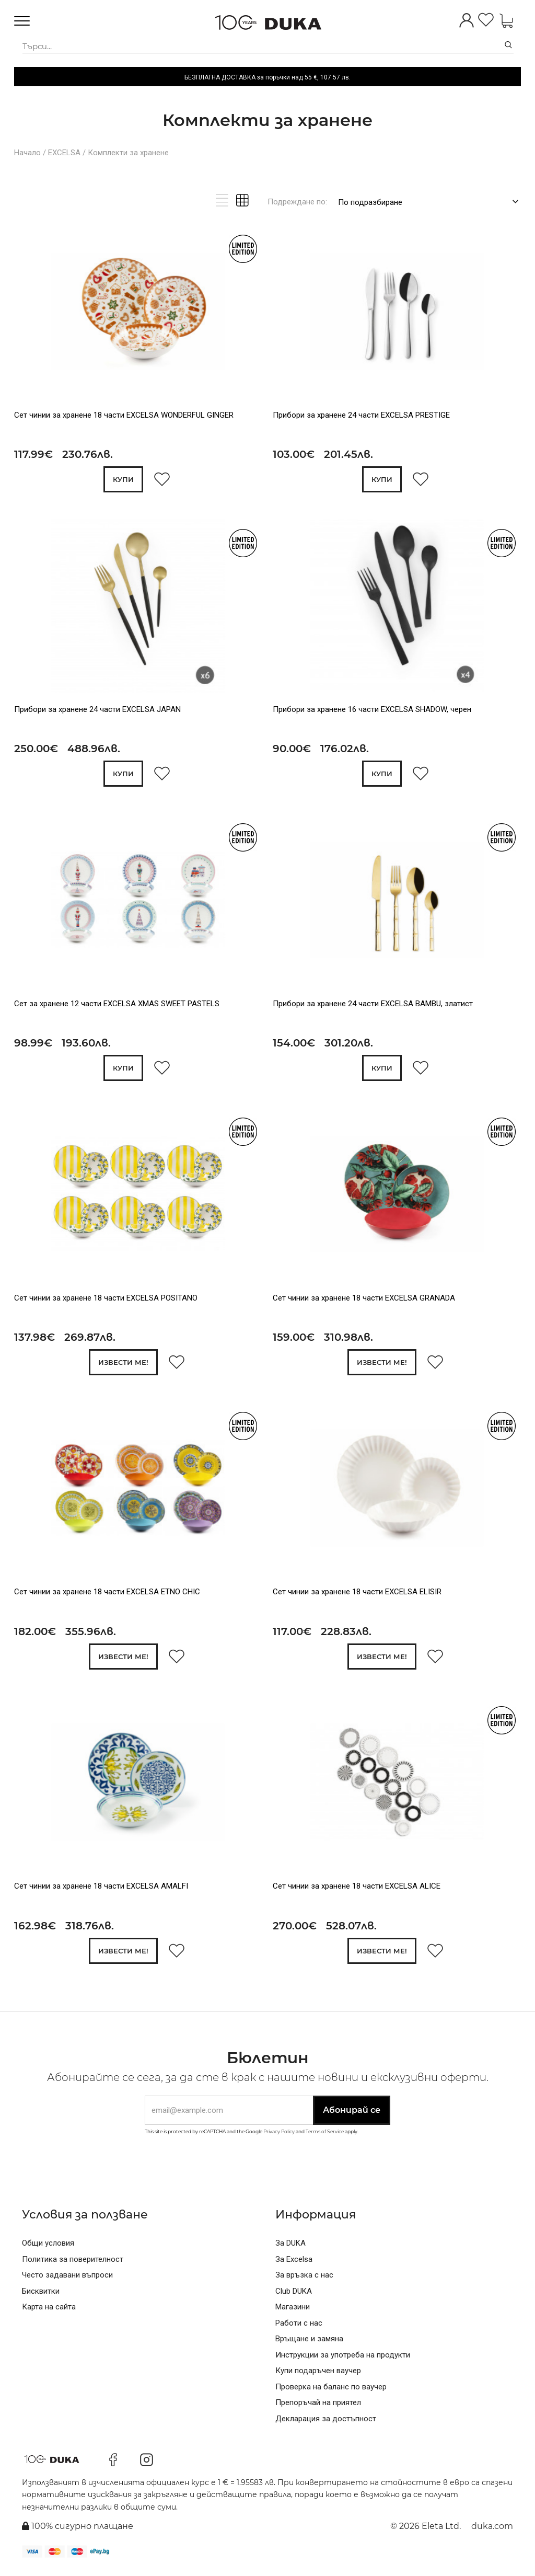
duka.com (492, 2531)
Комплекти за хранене (128, 152)
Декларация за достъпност (325, 2423)
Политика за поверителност (72, 2264)
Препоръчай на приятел (318, 2407)
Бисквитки (41, 2296)
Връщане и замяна (309, 2344)
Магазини (292, 2312)
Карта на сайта (49, 2312)
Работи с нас (298, 2327)
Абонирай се (351, 2115)
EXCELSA (64, 152)
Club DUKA (293, 2296)
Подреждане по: (297, 201)
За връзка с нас (304, 2280)
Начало (27, 152)
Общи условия (48, 2248)
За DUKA (290, 2248)
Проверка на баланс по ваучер (331, 2391)
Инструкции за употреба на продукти (342, 2359)
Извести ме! (123, 1365)
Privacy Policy (279, 2136)
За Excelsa (293, 2264)
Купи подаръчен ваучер (318, 2375)
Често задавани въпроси (67, 2280)
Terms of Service (325, 2136)
